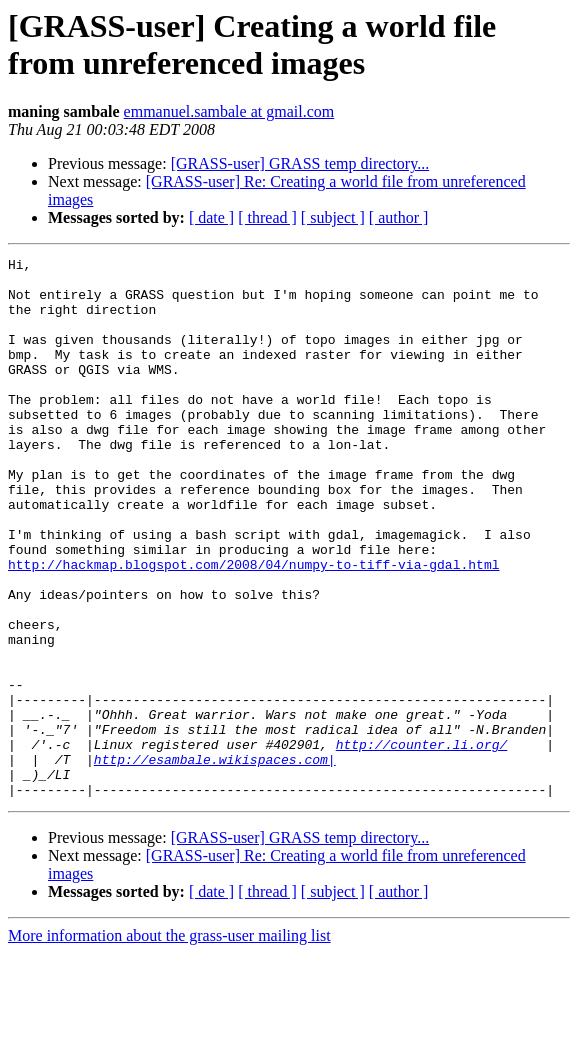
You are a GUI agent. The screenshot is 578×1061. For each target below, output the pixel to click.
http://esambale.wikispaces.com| (215, 861)
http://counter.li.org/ (422, 843)
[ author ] (399, 217)
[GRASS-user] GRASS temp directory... (300, 163)
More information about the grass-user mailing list (169, 1043)
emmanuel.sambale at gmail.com (229, 111)
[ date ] (211, 217)
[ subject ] (333, 217)
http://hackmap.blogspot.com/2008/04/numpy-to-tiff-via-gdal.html (253, 627)
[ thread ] (267, 217)
